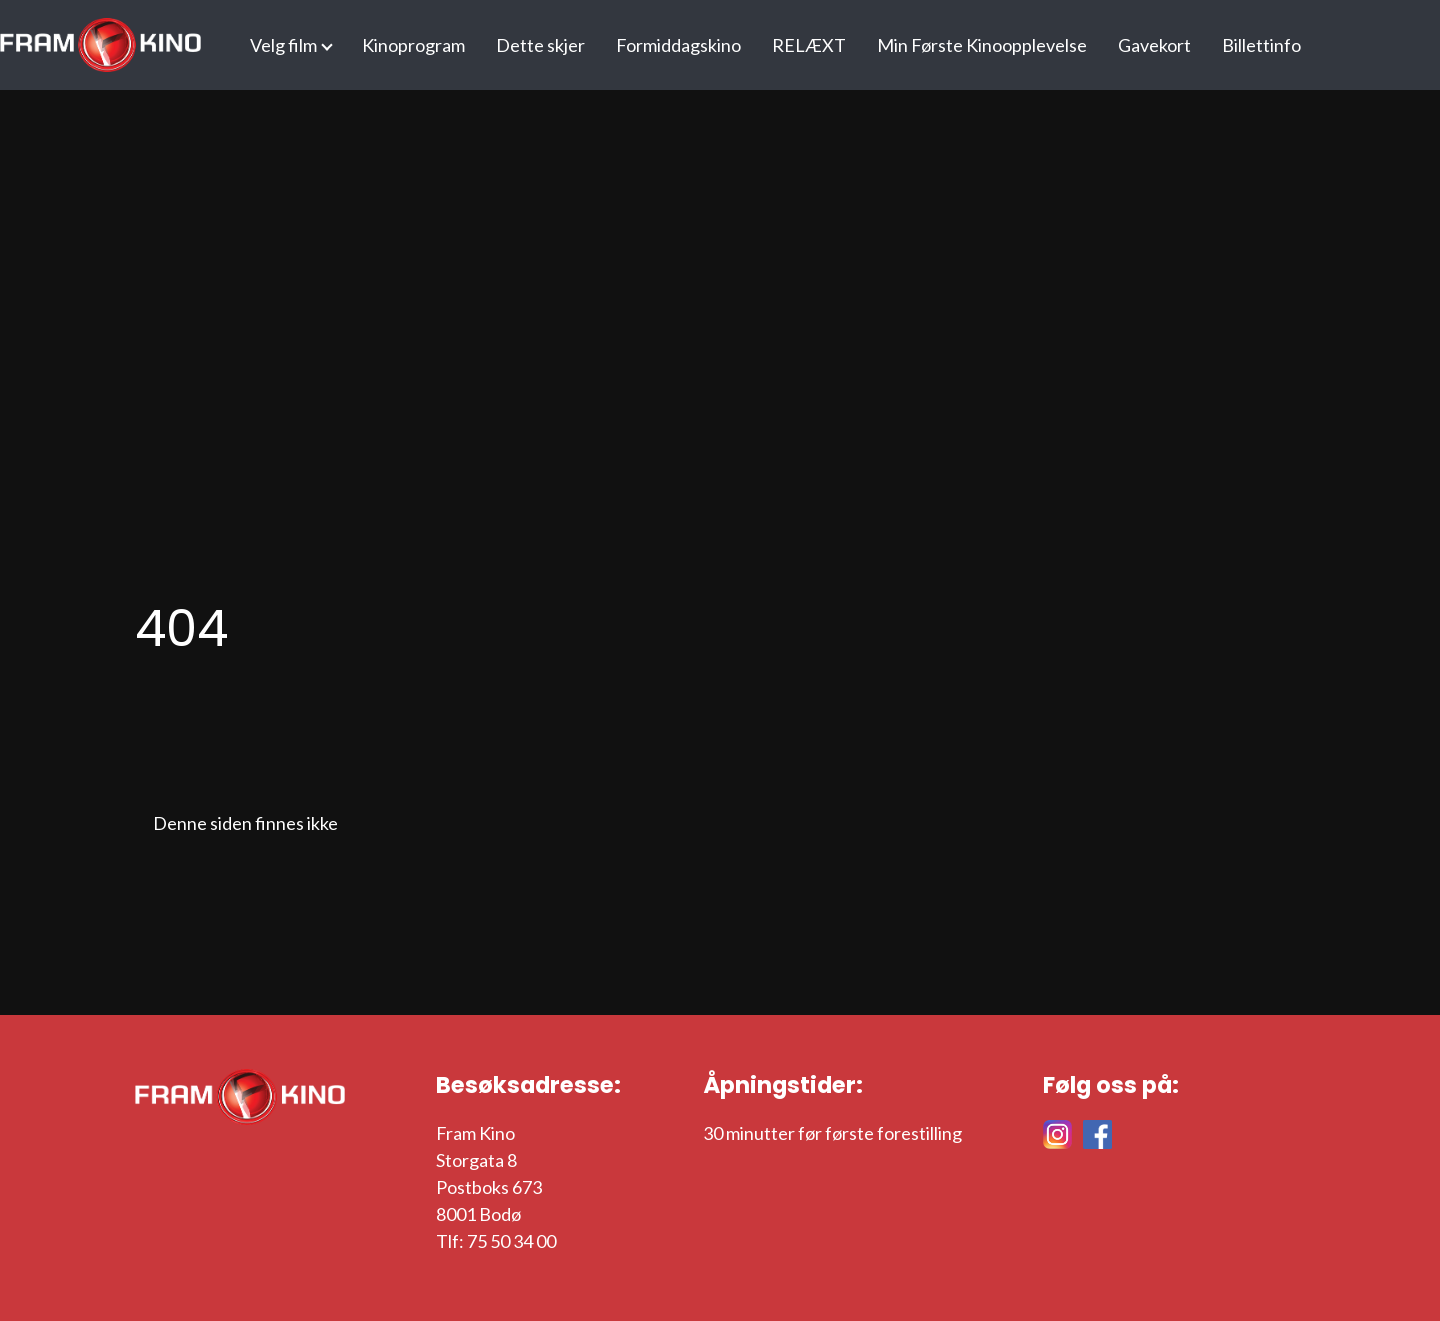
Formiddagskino (678, 45)
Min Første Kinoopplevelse (982, 45)
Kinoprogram (413, 45)
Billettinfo (1261, 45)
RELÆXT (809, 45)
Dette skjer (540, 45)
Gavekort (1154, 45)
